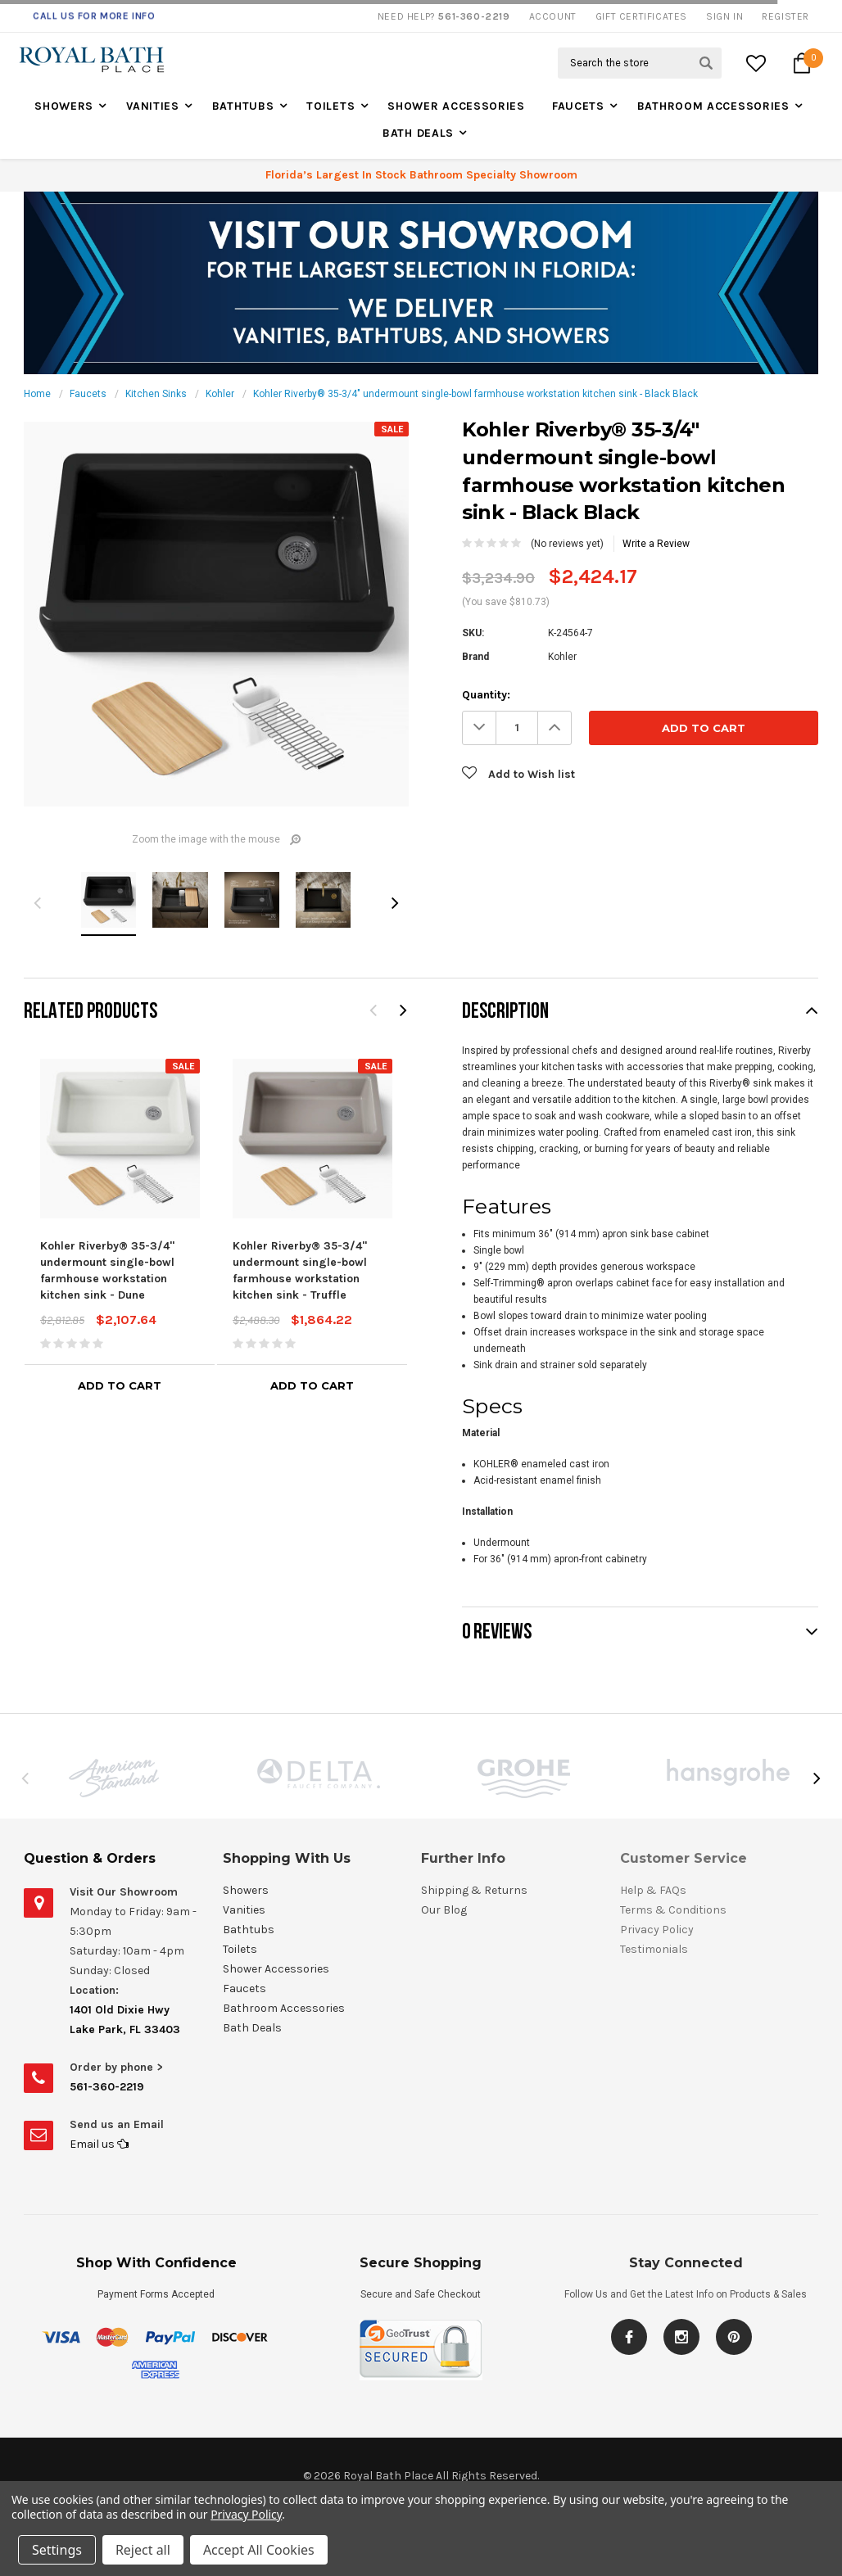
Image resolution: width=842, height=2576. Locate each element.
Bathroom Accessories (713, 106)
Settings (57, 2550)
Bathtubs (243, 106)
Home (37, 394)
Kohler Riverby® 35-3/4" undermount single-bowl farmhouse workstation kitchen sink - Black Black (475, 394)
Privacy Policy (246, 2514)
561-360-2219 (107, 2087)
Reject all (142, 2550)
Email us (99, 2144)
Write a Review (656, 543)
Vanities (152, 106)
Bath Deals (418, 133)
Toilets (330, 106)
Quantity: (486, 695)
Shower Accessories (456, 106)
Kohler (220, 394)
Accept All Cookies (259, 2550)
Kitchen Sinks (156, 394)
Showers (63, 106)
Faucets (578, 106)
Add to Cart (119, 1385)
